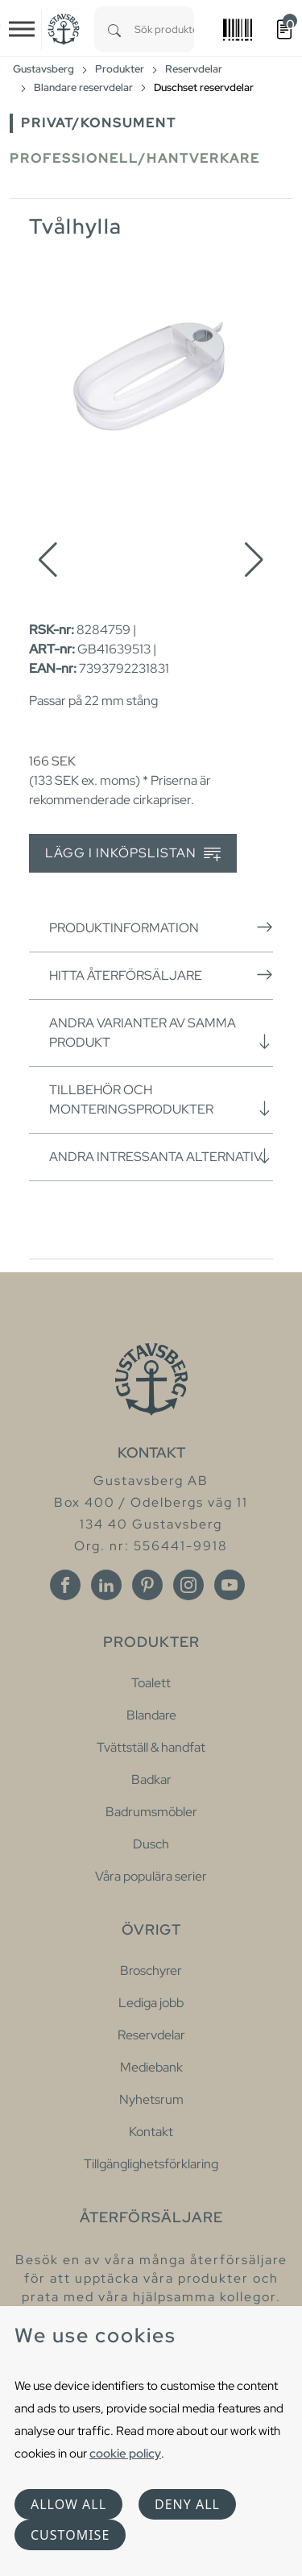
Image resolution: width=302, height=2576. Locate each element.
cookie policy (125, 2453)
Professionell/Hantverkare (135, 158)
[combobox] (164, 29)
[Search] (114, 29)
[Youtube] (229, 1585)
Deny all (187, 2504)
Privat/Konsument (98, 122)
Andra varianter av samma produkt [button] (161, 1032)
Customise (70, 2535)
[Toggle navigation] (22, 29)
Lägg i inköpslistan (133, 853)
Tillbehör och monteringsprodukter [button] (161, 1099)
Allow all (68, 2504)
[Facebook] (65, 1585)
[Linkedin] (106, 1585)
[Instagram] (188, 1585)
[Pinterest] (147, 1585)
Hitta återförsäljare (161, 975)
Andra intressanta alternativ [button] (161, 1156)
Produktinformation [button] (161, 927)
